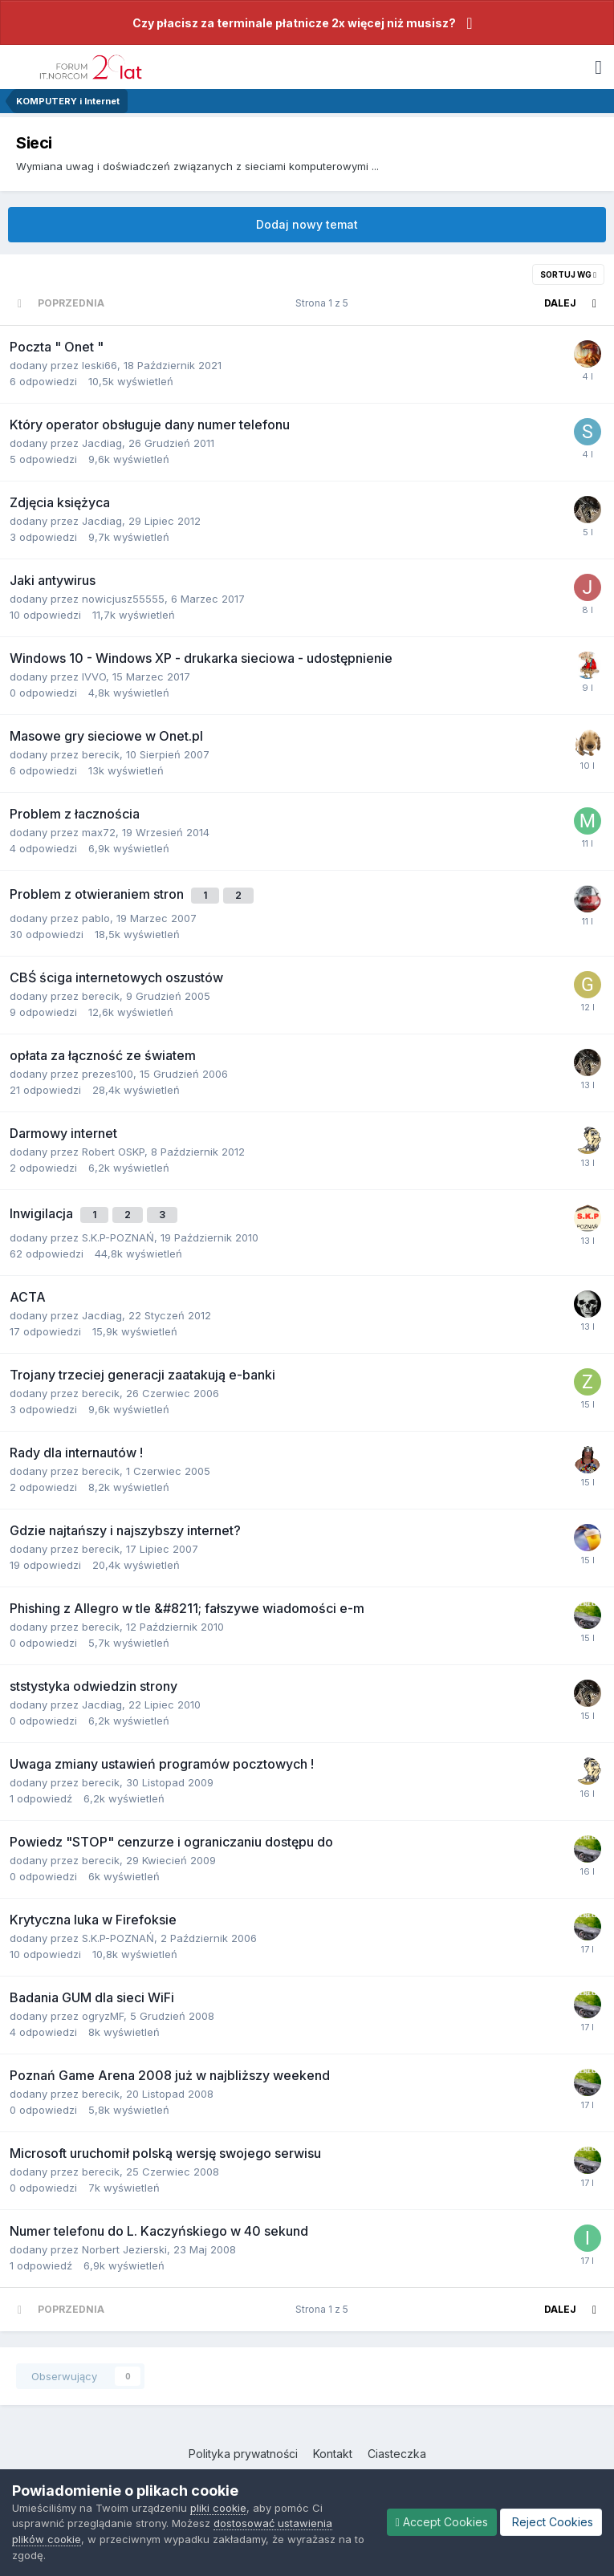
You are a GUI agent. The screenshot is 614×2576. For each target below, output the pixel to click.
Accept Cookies (442, 2522)
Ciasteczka (397, 2453)
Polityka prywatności (243, 2453)
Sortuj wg (568, 274)
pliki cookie (218, 2507)
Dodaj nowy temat (307, 224)
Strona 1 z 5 (324, 303)
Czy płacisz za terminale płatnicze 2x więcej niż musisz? (294, 23)
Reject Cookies (551, 2522)
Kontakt (332, 2453)
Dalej (560, 303)
